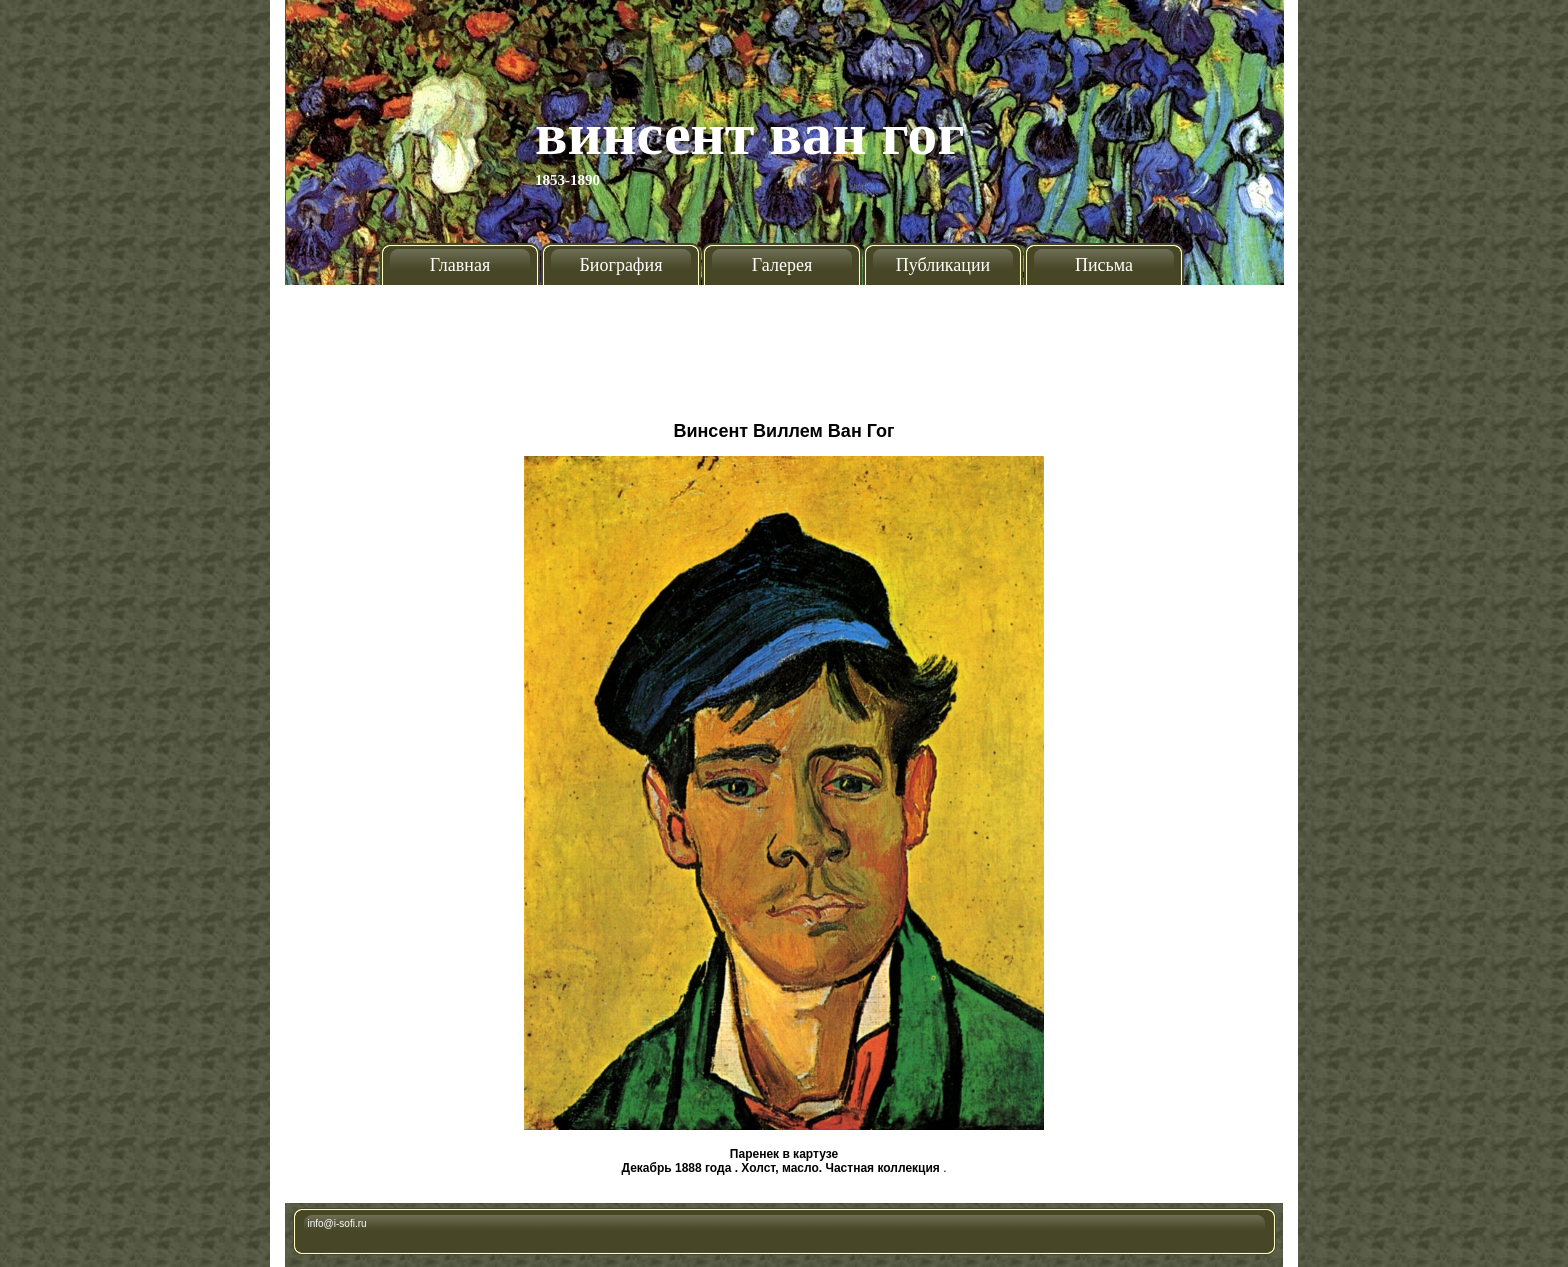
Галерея (782, 265)
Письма (1104, 265)
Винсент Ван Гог (750, 134)
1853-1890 (567, 180)
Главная (460, 265)
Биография (621, 265)
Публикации (943, 265)
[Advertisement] (784, 345)
